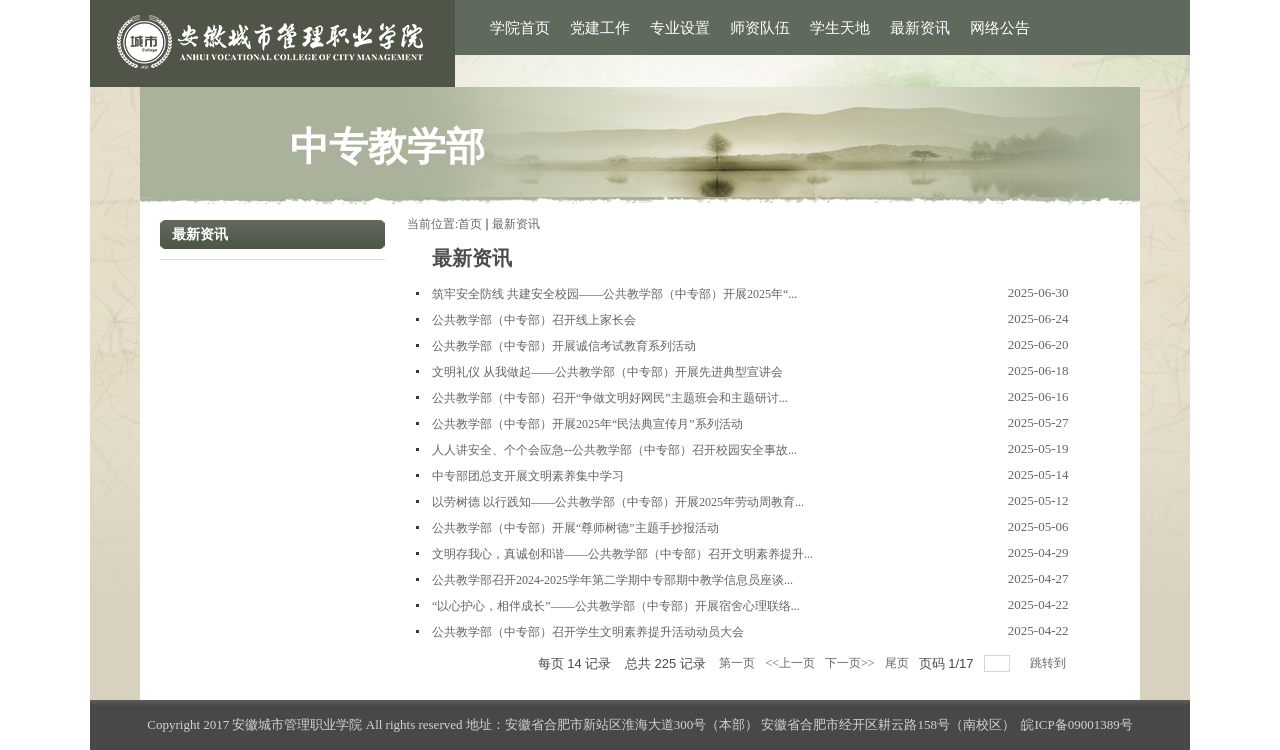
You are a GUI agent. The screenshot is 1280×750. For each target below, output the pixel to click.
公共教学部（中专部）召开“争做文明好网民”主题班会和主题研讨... (610, 398)
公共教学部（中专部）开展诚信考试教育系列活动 (564, 346)
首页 (470, 224)
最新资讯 (516, 224)
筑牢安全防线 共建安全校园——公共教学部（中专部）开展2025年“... (614, 294)
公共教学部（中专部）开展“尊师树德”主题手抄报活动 (575, 528)
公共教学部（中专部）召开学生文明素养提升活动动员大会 (588, 632)
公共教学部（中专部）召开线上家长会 (534, 320)
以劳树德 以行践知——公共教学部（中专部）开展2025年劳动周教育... (618, 502)
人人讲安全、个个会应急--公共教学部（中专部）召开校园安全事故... (614, 450)
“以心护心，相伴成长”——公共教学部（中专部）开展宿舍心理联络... (616, 606)
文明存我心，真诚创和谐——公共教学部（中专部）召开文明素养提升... (622, 554)
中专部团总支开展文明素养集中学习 (528, 476)
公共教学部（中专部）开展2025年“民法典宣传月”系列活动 (587, 424)
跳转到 (1049, 663)
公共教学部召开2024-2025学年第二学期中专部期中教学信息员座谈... (612, 580)
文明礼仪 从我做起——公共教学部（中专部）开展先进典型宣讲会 (607, 372)
